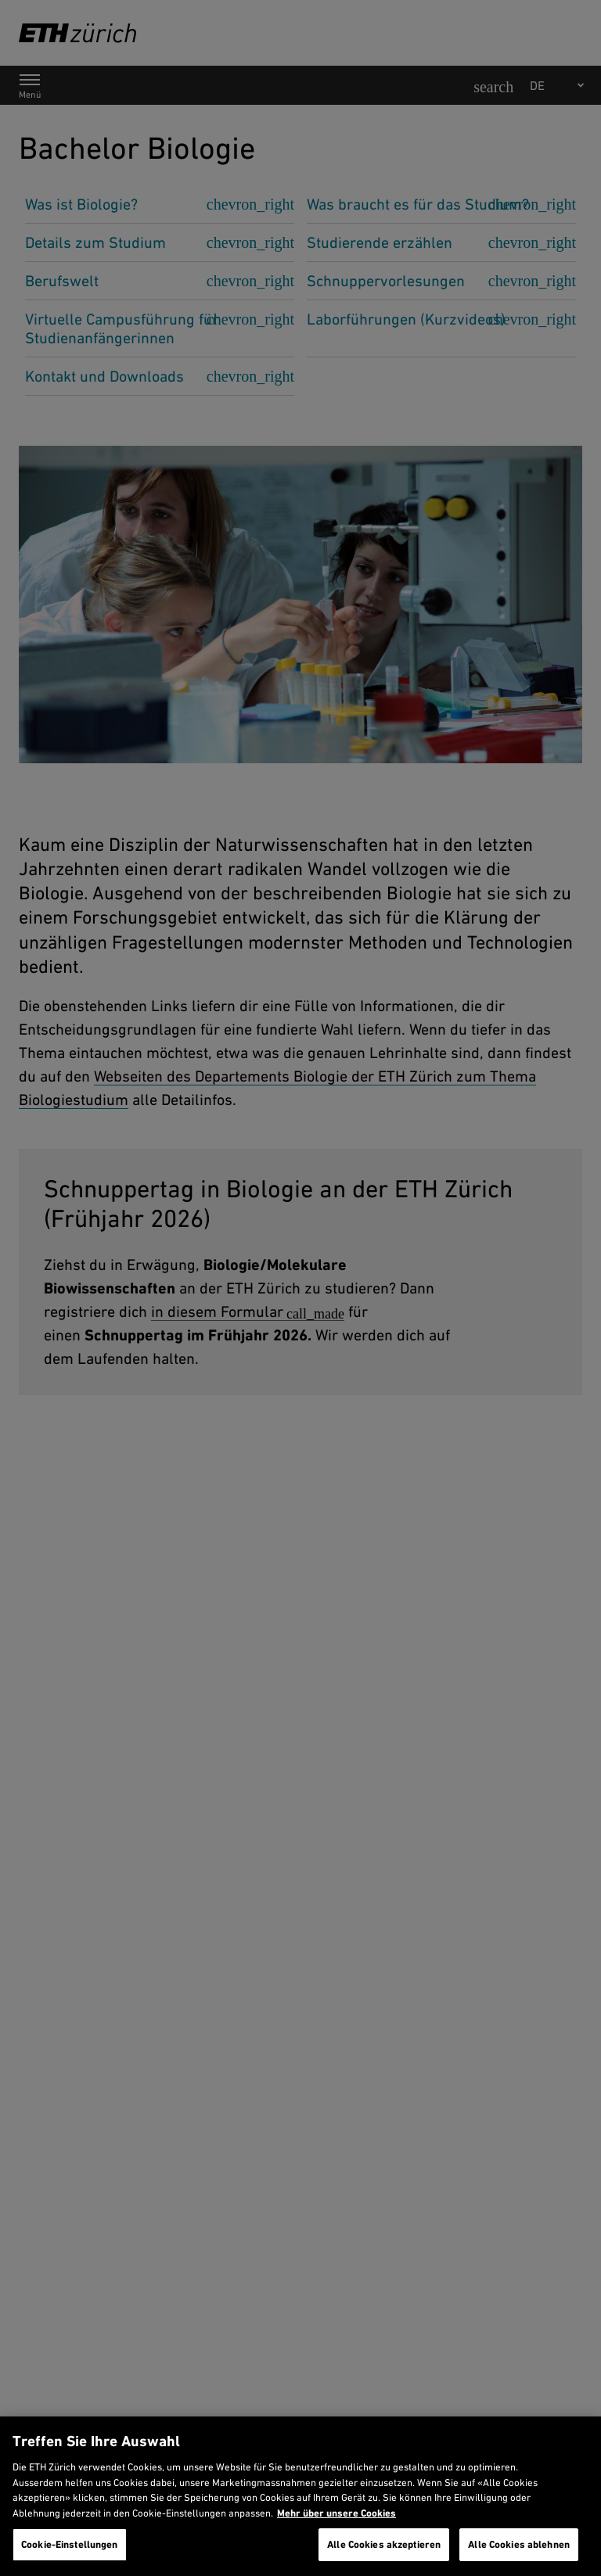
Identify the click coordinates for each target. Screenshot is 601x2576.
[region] (300, 2496)
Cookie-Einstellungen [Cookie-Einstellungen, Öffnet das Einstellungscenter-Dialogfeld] (69, 2544)
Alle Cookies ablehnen (519, 2544)
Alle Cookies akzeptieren (384, 2544)
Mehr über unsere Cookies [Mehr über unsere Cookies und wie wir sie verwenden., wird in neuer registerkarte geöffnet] (336, 2513)
